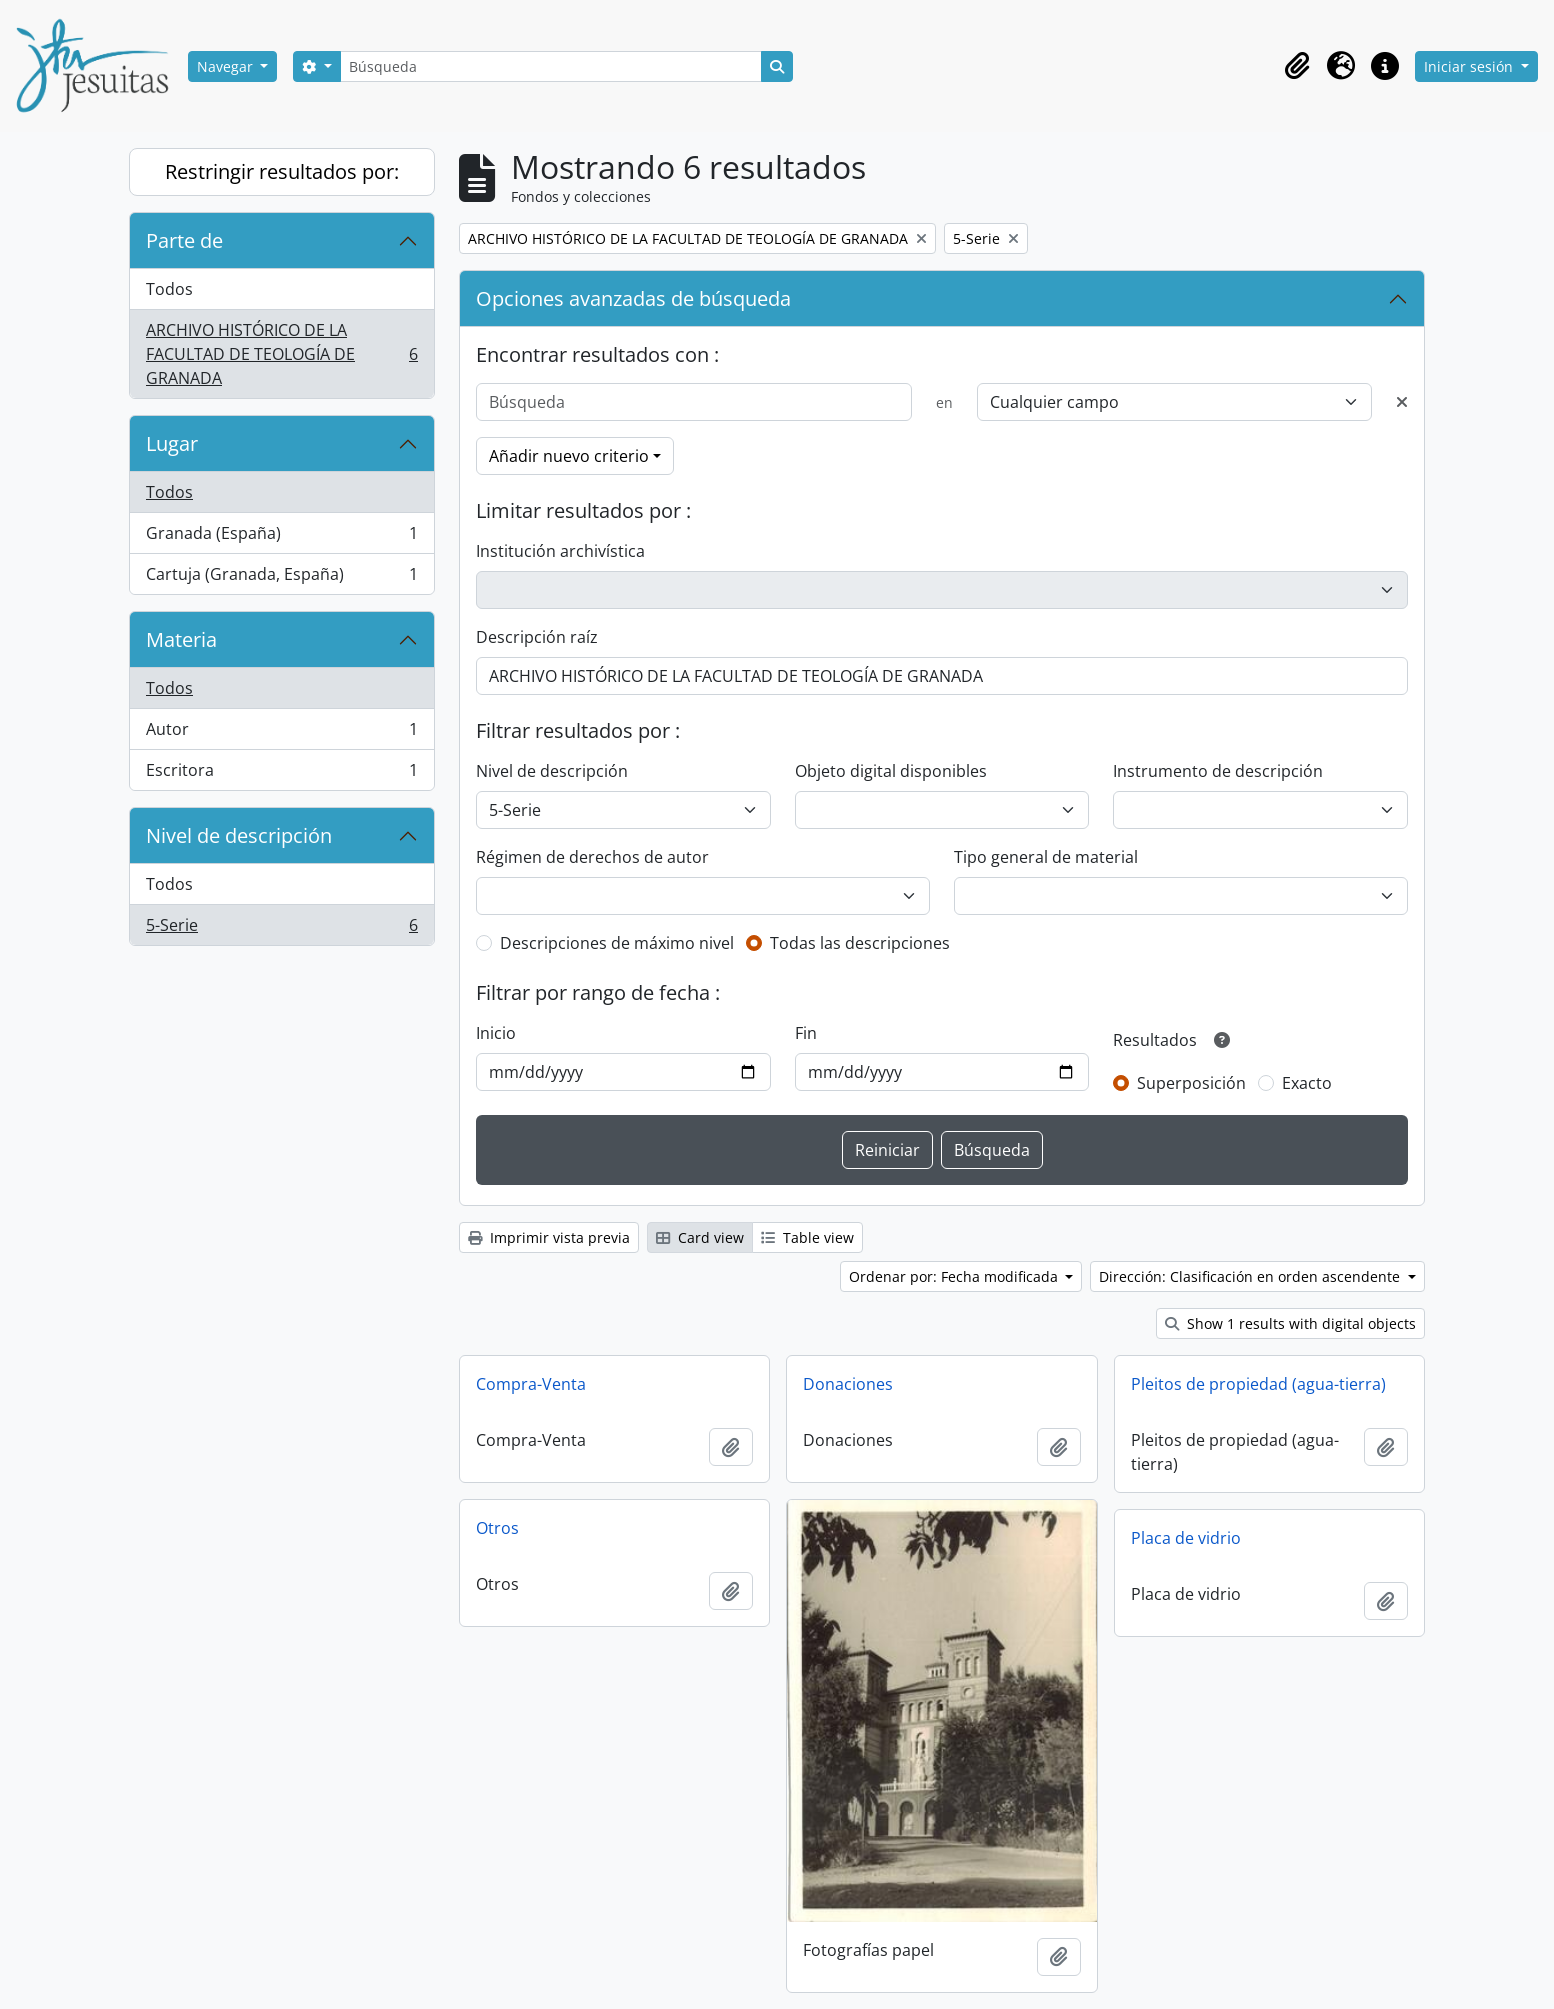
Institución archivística (560, 551)
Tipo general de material (1046, 857)
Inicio (496, 1033)
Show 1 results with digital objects (1290, 1323)
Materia (181, 639)
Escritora (281, 774)
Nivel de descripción (239, 835)
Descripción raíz (537, 637)
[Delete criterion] (1402, 402)
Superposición (1191, 1083)
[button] (1297, 66)
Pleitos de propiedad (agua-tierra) (1258, 1384)
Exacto (1307, 1083)
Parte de (184, 240)
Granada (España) (281, 537)
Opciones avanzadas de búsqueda (633, 298)
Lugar (172, 443)
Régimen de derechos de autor (592, 857)
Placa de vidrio (1186, 1538)
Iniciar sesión (1470, 66)
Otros (497, 1528)
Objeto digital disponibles (891, 771)
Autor (281, 733)
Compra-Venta (531, 1384)
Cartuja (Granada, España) (281, 578)
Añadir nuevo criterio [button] (569, 456)
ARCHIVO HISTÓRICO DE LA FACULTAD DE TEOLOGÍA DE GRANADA (281, 354)
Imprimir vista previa (549, 1237)
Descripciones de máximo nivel (617, 943)
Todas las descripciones (860, 943)
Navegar (227, 66)
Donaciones (848, 1384)
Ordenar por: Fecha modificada (955, 1276)
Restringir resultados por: (282, 171)
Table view (807, 1237)
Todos (169, 289)
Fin (806, 1033)
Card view (700, 1237)
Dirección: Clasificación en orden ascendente (1251, 1276)
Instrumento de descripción (1218, 771)
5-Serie (281, 929)
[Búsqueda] (551, 66)
